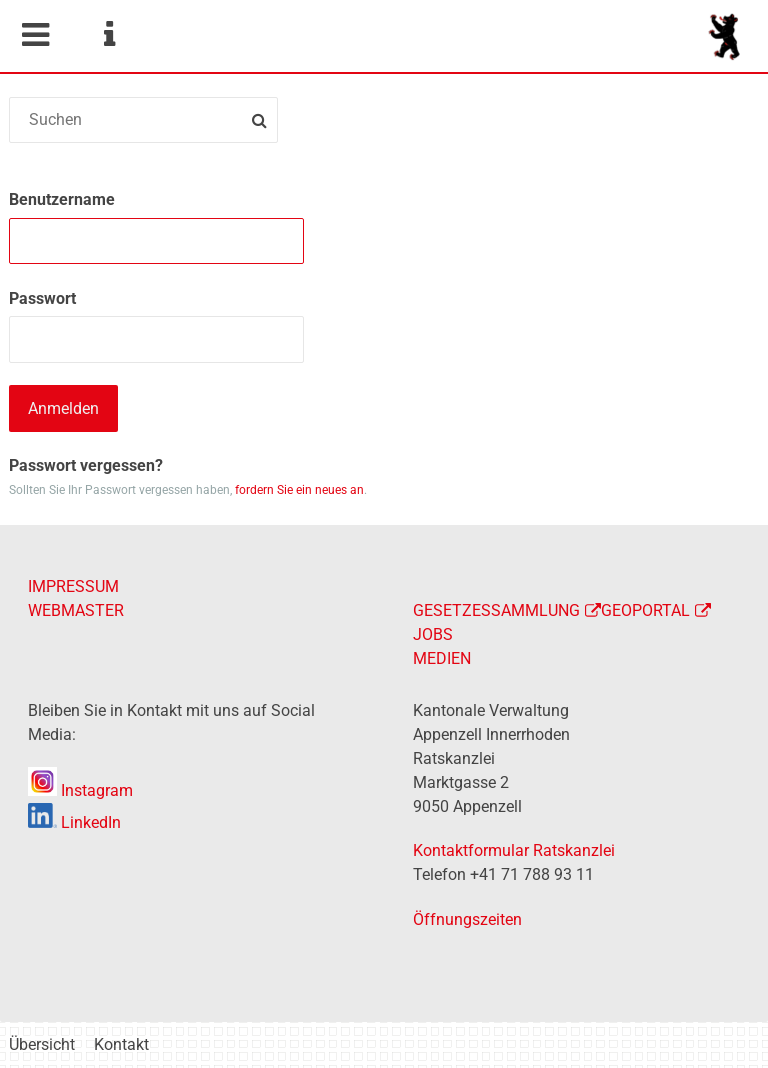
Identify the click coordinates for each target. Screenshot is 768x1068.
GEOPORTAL (645, 610)
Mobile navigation (35, 35)
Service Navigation (109, 35)
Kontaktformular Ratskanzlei (514, 850)
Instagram (80, 790)
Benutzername (62, 199)
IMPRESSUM (73, 586)
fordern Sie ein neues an (299, 490)
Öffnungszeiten (467, 919)
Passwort (42, 298)
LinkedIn (74, 822)
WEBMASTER (76, 610)
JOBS (433, 634)
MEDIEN (442, 658)
